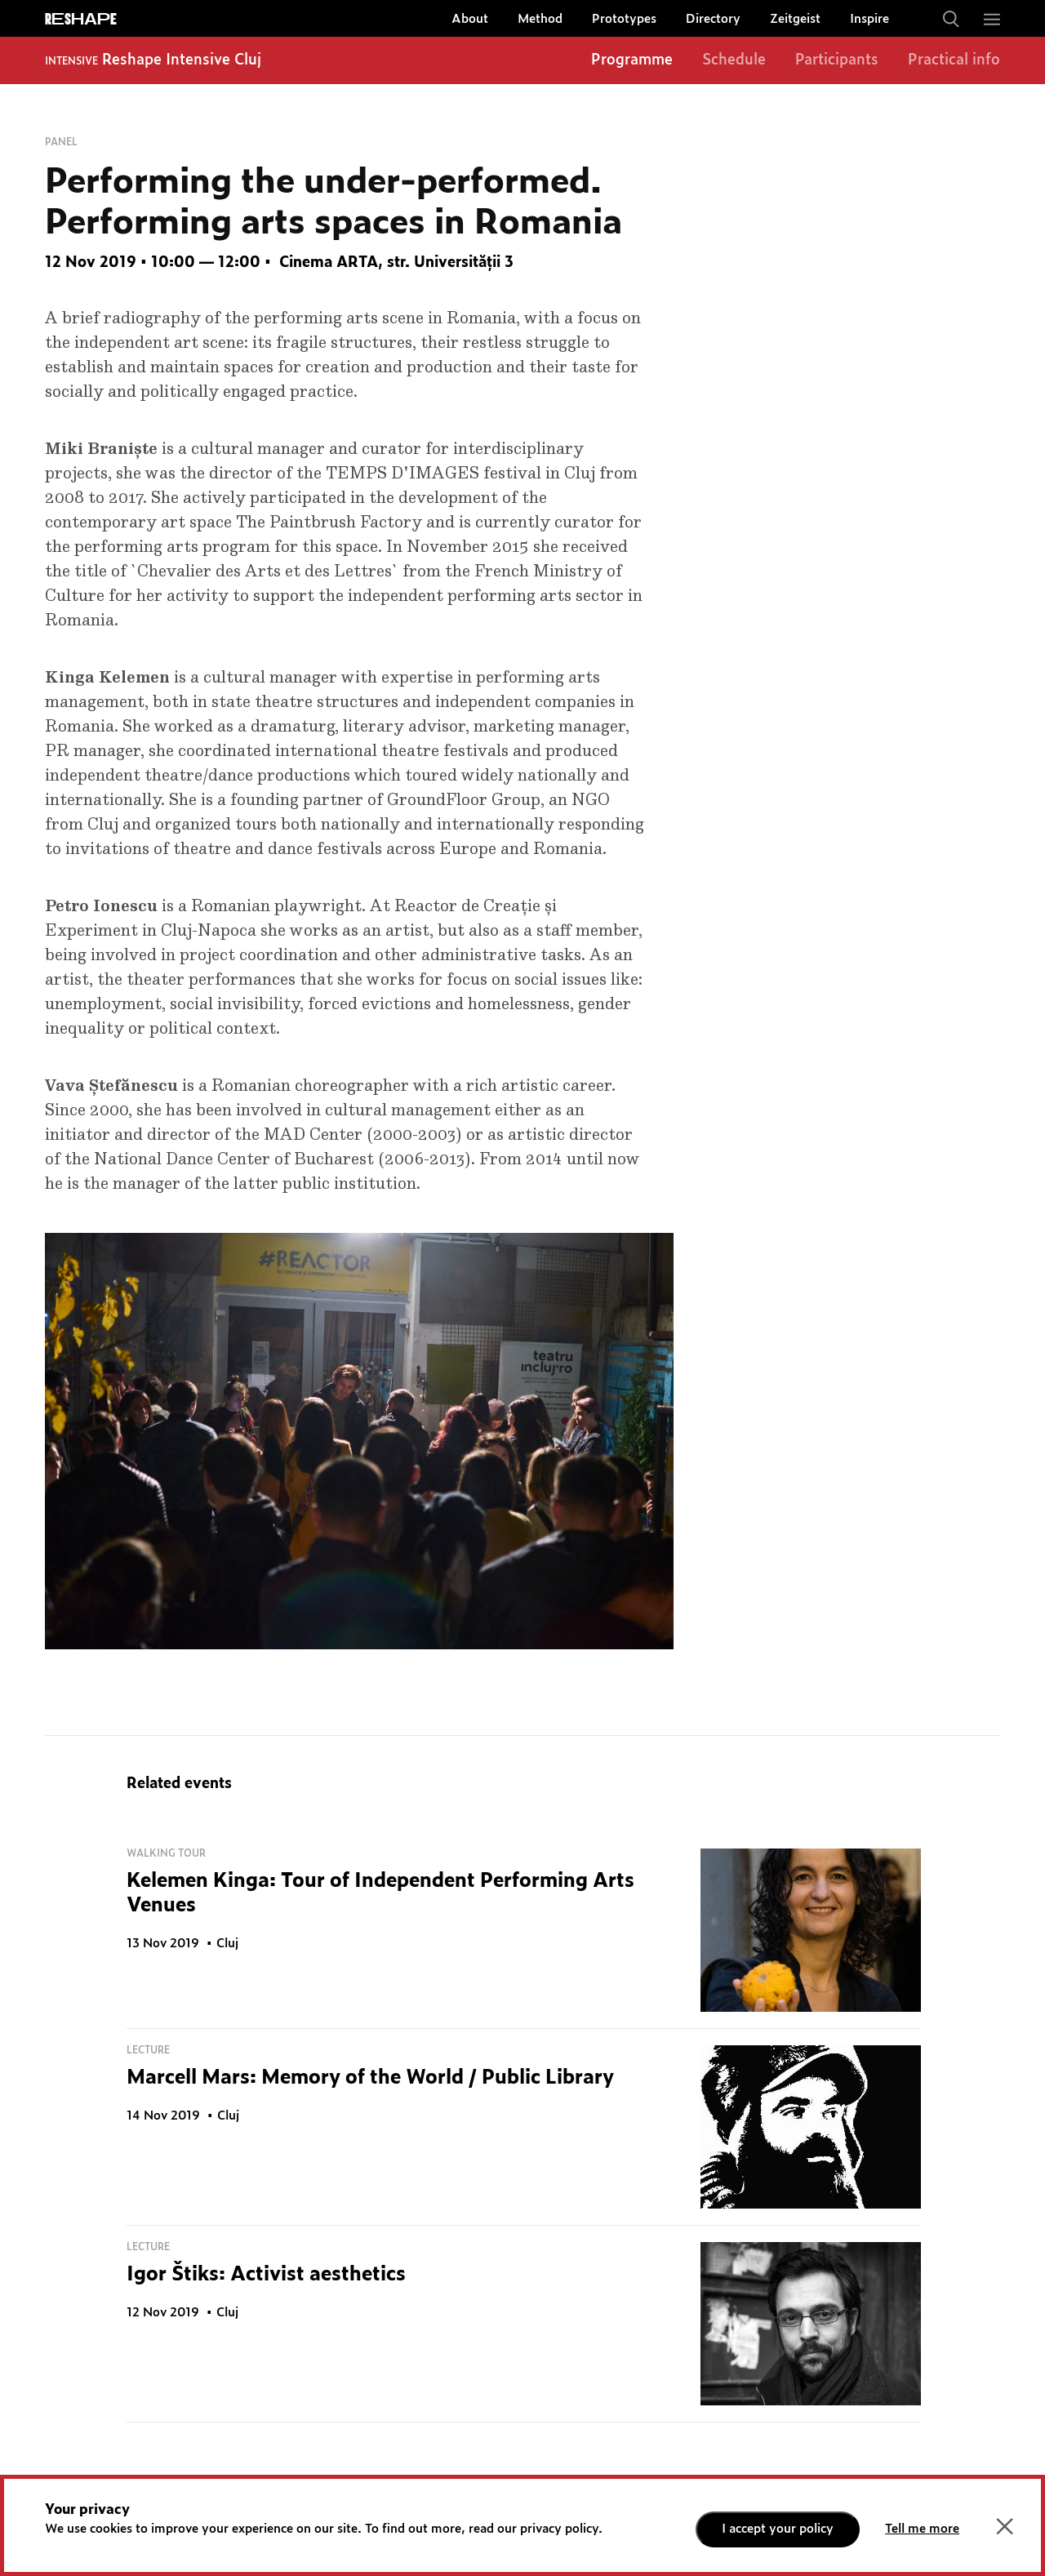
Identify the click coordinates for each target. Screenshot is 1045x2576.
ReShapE (81, 20)
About (469, 19)
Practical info (954, 60)
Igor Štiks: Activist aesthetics (266, 2275)
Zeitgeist (795, 19)
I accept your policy (778, 2529)
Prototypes (624, 19)
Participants (836, 60)
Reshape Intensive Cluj (181, 60)
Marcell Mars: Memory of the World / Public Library (370, 2078)
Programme (632, 60)
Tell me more (922, 2529)
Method (540, 19)
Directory (713, 19)
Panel (61, 142)
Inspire (869, 19)
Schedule (734, 60)
